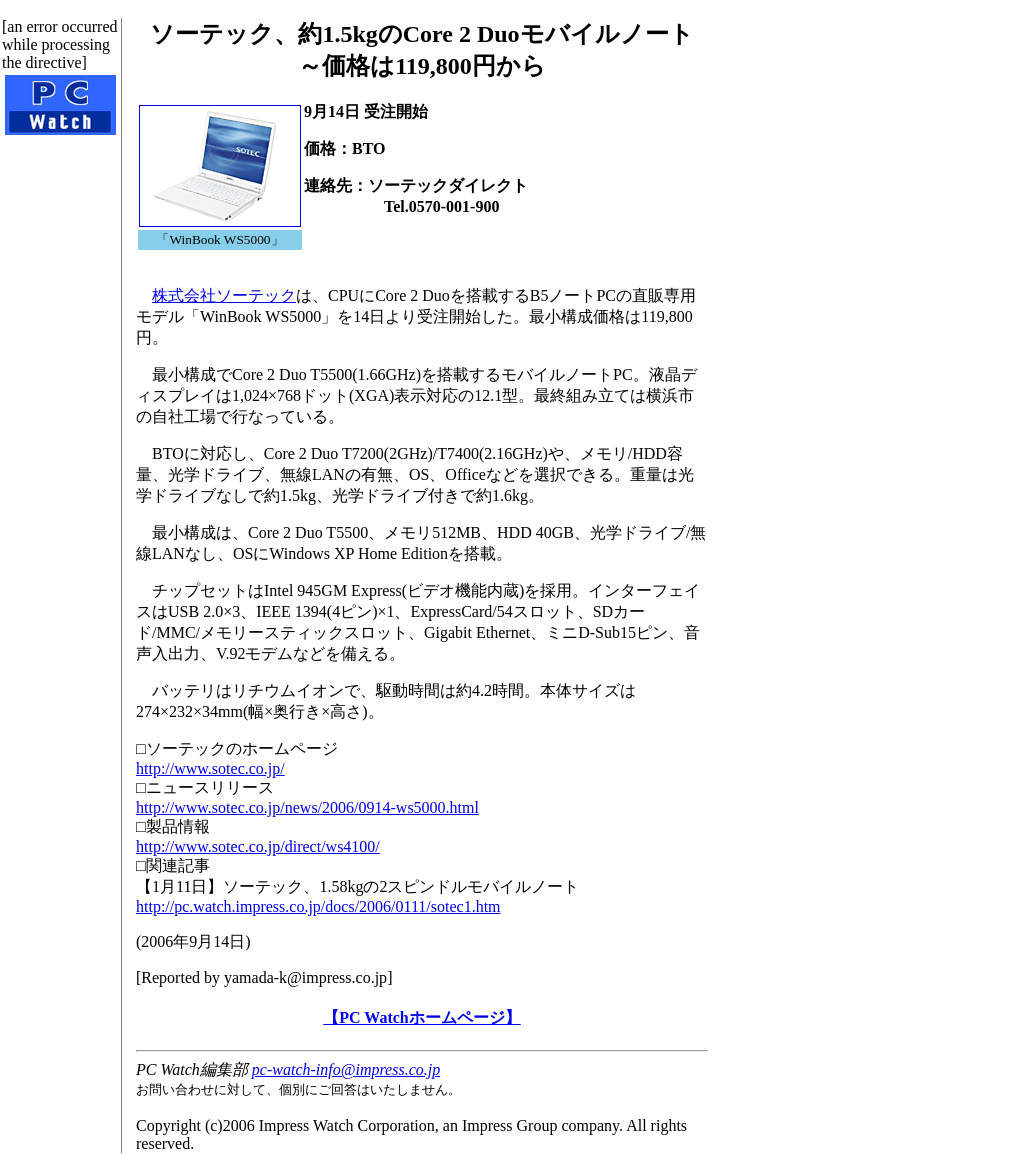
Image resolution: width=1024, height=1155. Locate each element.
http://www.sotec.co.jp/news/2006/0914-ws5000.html (307, 807)
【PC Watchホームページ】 (421, 1017)
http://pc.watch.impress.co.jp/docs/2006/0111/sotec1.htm (318, 906)
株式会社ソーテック (224, 295)
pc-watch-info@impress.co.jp (346, 1069)
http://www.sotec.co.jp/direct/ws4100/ (258, 846)
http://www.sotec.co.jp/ (210, 768)
